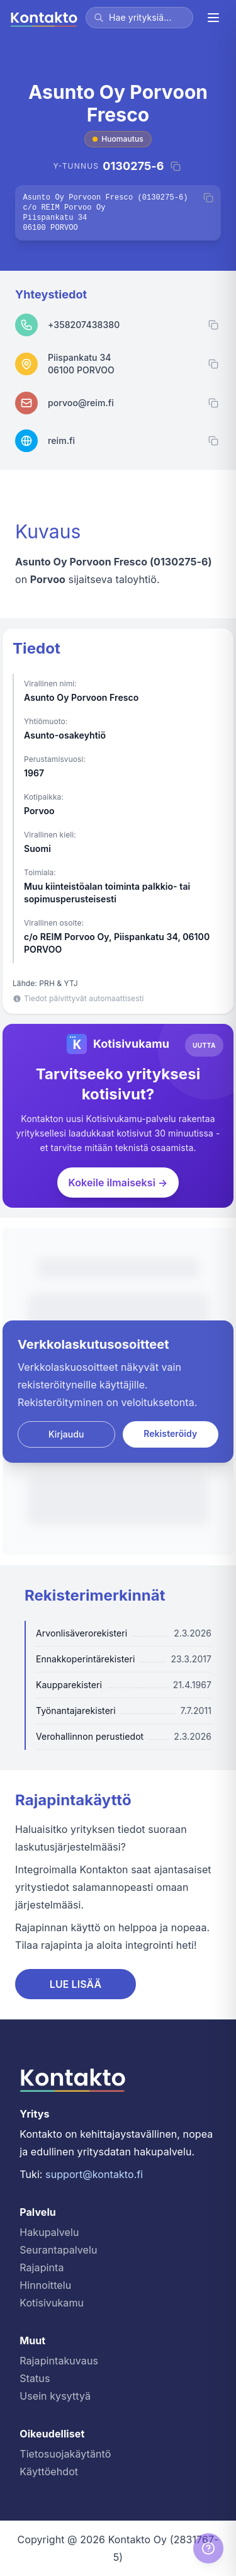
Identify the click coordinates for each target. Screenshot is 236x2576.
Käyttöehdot (49, 2471)
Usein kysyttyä (55, 2396)
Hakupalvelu (49, 2232)
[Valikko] (213, 17)
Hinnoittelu (45, 2285)
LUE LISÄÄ (76, 1984)
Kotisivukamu (52, 2302)
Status (35, 2378)
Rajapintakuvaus (59, 2360)
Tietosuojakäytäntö (65, 2454)
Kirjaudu (66, 1434)
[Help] (208, 2548)
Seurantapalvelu (58, 2250)
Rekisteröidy (170, 1433)
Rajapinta (42, 2267)
